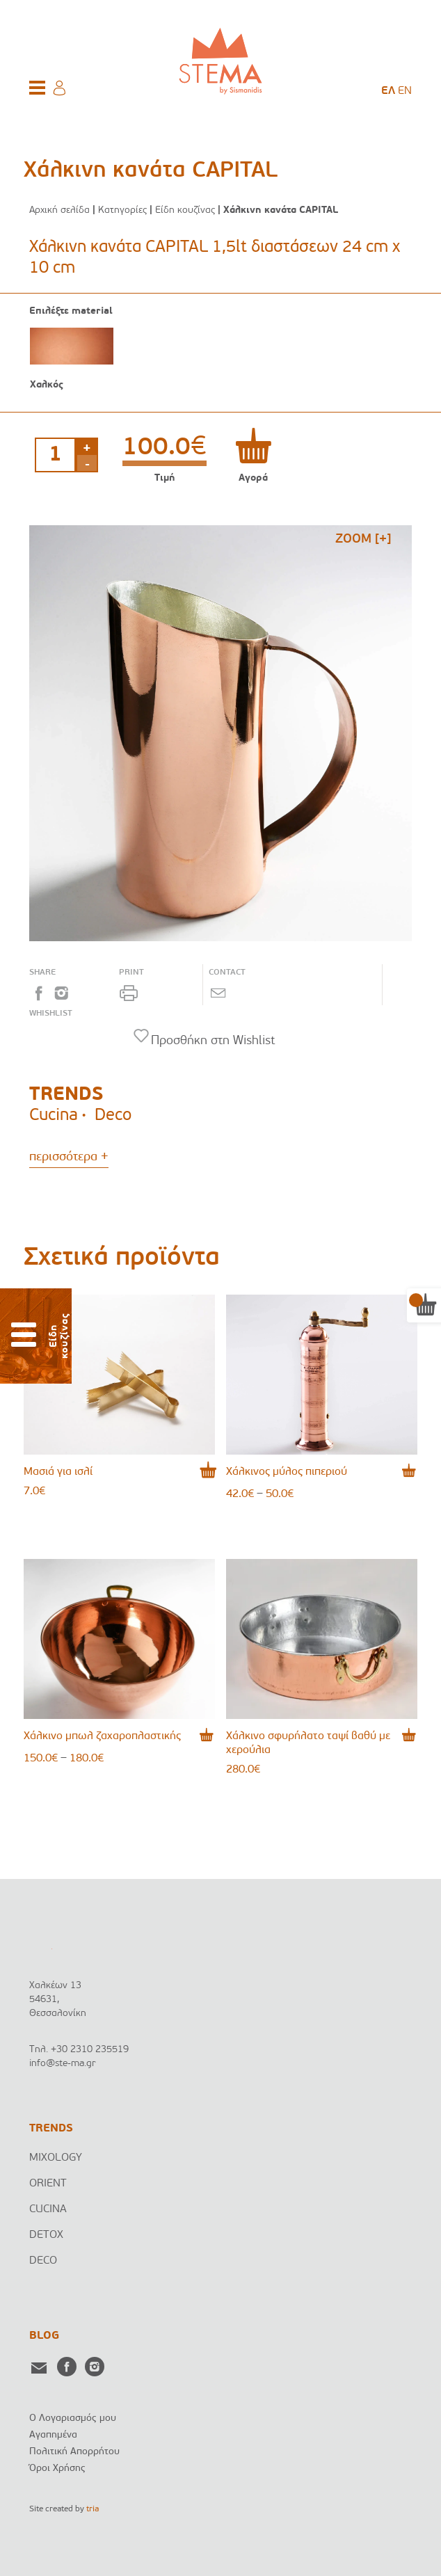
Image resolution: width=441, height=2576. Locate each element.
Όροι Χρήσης (57, 2468)
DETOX (46, 2235)
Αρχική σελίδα (59, 210)
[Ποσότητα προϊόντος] (55, 455)
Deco (113, 1115)
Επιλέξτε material (71, 312)
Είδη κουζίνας (185, 210)
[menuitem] (388, 91)
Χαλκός (46, 385)
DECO (43, 2260)
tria (92, 2509)
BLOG (44, 2336)
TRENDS (51, 2128)
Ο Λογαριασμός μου (72, 2418)
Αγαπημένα (53, 2435)
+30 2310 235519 (90, 2050)
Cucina (53, 1115)
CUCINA (48, 2209)
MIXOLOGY (55, 2157)
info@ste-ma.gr (62, 2063)
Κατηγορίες (122, 210)
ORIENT (48, 2183)
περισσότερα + (69, 1157)
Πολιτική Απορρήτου (74, 2452)
